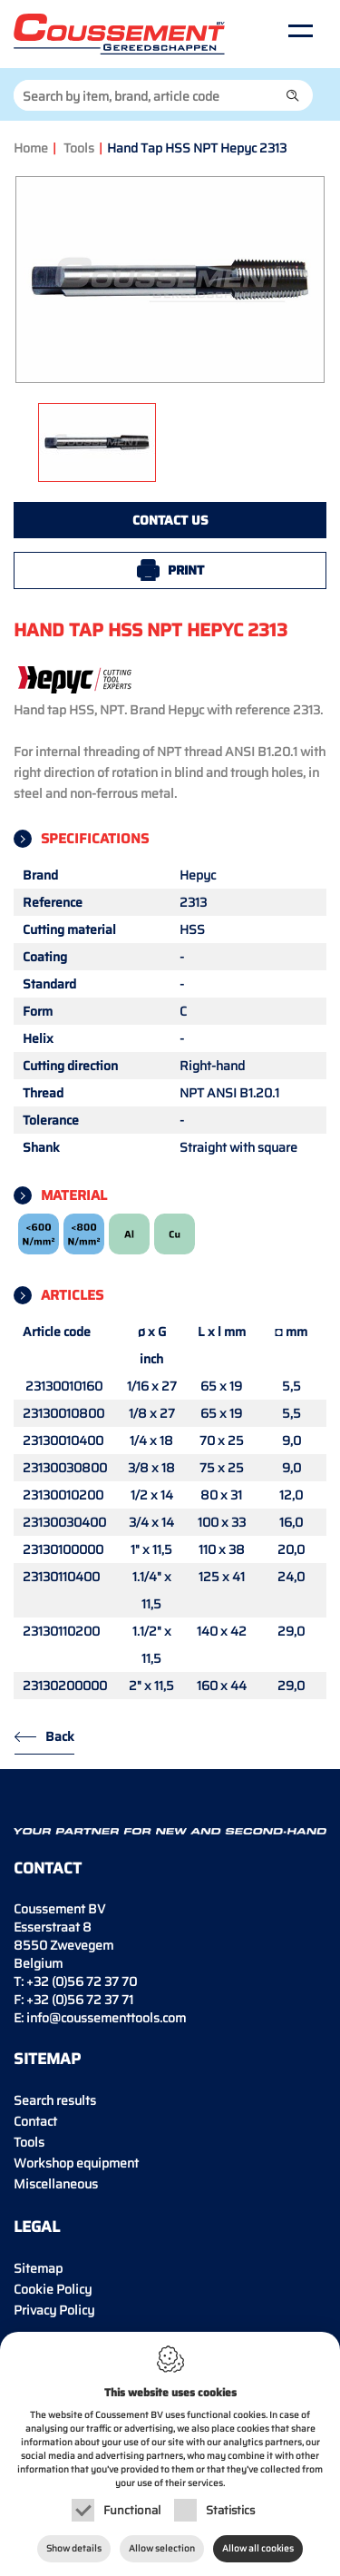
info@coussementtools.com (106, 2018)
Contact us (170, 520)
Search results (55, 2100)
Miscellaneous (56, 2184)
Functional (131, 2510)
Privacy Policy (54, 2310)
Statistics (230, 2510)
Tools (78, 148)
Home (31, 148)
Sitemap (38, 2268)
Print (186, 570)
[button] (293, 95)
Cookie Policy (53, 2289)
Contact (35, 2121)
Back (59, 1736)
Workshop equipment (76, 2163)
